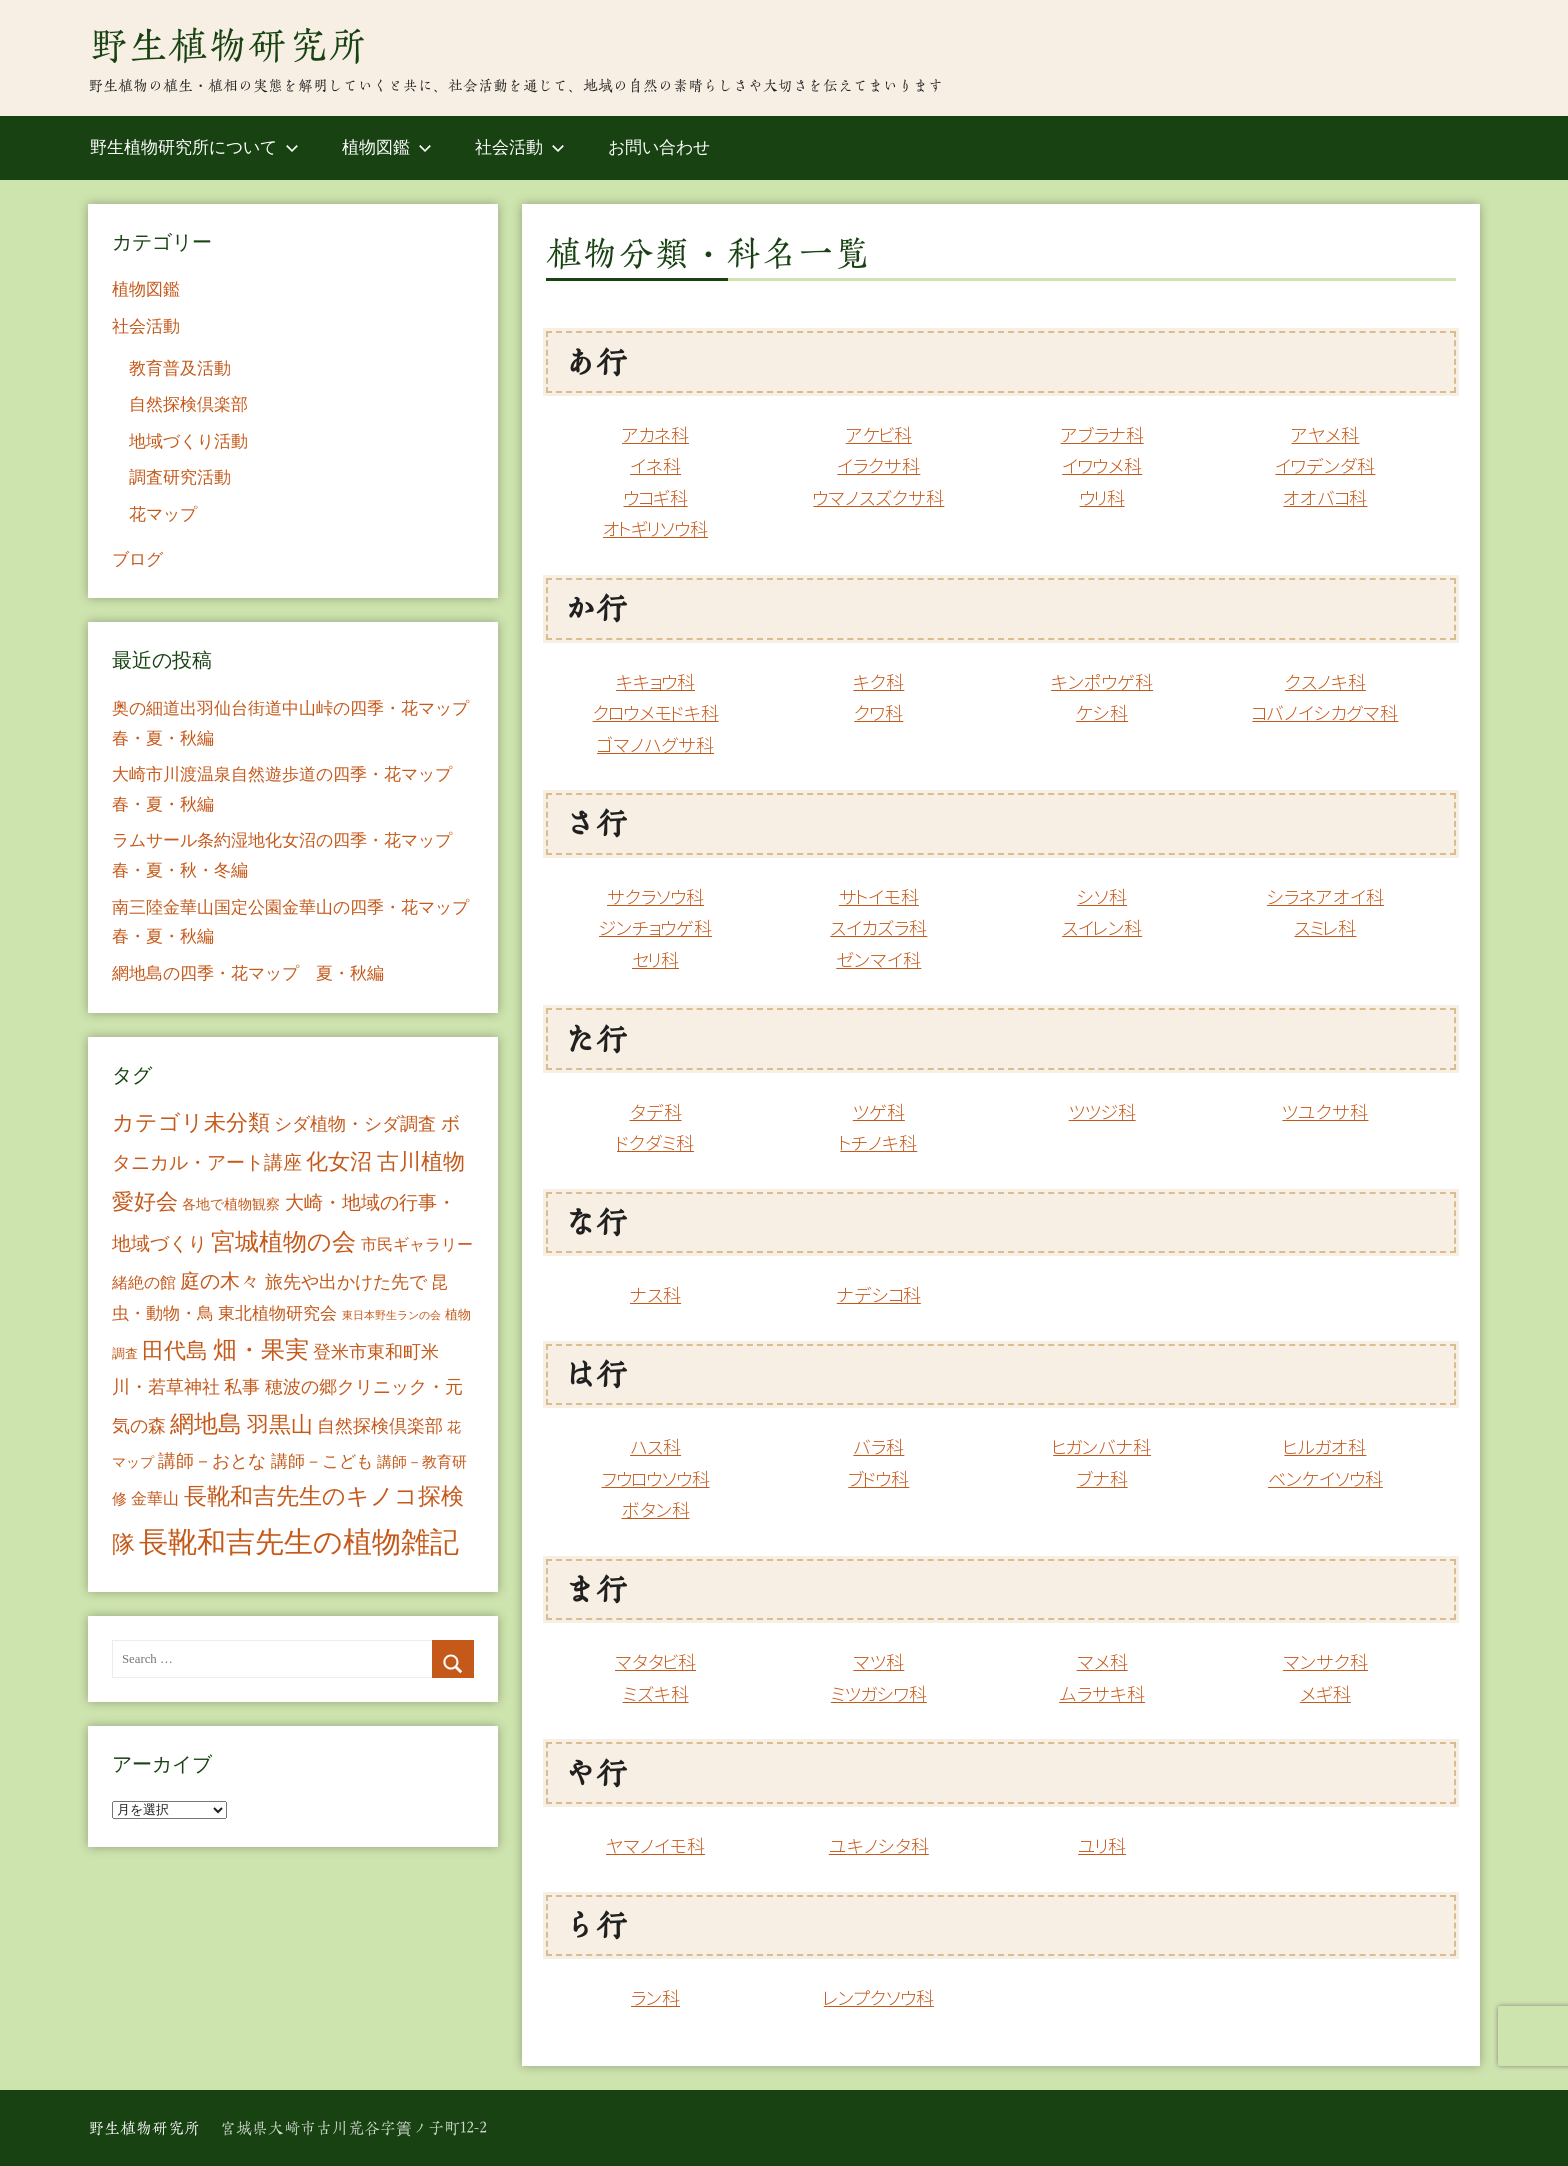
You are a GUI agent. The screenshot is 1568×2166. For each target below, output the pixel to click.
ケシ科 (1102, 713)
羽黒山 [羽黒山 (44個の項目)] (280, 1425)
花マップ (163, 514)
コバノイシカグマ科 (1325, 713)
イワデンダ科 (1325, 466)
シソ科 (1102, 897)
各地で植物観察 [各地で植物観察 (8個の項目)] (231, 1204)
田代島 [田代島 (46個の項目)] (175, 1350)
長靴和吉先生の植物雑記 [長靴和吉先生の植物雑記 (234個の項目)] (299, 1542)
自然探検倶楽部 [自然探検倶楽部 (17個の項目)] (380, 1426)
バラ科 (878, 1447)
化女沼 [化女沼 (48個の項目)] (339, 1161)
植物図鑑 (387, 147)
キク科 (878, 682)
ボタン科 (656, 1510)
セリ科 (655, 960)
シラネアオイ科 (1325, 897)
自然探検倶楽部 (188, 404)
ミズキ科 (656, 1694)
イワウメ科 (1102, 466)
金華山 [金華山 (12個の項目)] (155, 1498)
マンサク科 (1325, 1662)
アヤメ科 (1325, 435)
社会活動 (520, 147)
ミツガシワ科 (879, 1694)
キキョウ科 (655, 682)
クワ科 (878, 713)
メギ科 (1325, 1694)
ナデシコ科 (879, 1295)
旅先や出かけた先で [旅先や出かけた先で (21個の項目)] (346, 1282)
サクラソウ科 (655, 897)
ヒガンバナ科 (1102, 1447)
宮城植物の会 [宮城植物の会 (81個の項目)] (283, 1241)
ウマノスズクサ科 (878, 498)
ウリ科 (1102, 498)
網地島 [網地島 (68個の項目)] (206, 1424)
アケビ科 (879, 435)
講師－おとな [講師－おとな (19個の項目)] (212, 1461)
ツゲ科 (879, 1112)
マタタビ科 (655, 1662)
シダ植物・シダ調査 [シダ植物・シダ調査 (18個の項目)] (355, 1124)
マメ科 (1102, 1662)
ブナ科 (1102, 1479)
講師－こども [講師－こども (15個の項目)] (322, 1461)
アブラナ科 (1102, 435)
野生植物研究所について (194, 147)
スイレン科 (1102, 928)
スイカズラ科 (878, 928)
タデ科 (656, 1112)
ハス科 (655, 1447)
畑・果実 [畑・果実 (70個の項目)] (261, 1350)
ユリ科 (1102, 1846)
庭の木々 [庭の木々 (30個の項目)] (220, 1281)
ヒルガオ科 (1325, 1447)
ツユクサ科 (1325, 1112)
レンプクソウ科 (879, 1998)
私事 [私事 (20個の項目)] (242, 1387)
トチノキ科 (878, 1143)
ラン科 (655, 1998)
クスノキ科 (1325, 682)
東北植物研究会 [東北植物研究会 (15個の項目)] (277, 1313)
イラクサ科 (878, 466)
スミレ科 (1325, 928)
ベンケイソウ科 (1325, 1479)
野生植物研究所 (228, 45)
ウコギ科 (656, 498)
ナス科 (655, 1295)
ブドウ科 (878, 1479)
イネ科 (655, 466)
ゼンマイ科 (878, 960)
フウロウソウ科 (656, 1479)
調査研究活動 (180, 477)
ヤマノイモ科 (655, 1846)
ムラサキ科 (1102, 1694)
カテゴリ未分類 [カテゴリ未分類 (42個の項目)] (191, 1123)
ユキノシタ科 (879, 1846)
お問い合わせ (659, 147)
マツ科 (878, 1662)
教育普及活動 (180, 368)
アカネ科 (655, 435)
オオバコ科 (1325, 498)
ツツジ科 (1102, 1112)
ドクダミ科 (655, 1143)
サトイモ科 (879, 897)
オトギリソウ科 (655, 529)
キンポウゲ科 (1102, 682)
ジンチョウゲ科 (655, 928)
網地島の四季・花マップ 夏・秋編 (248, 973)
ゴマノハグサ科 (655, 745)
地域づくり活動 (188, 441)
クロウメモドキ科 (656, 713)
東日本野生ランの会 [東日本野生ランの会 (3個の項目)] (391, 1315)
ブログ (137, 559)
